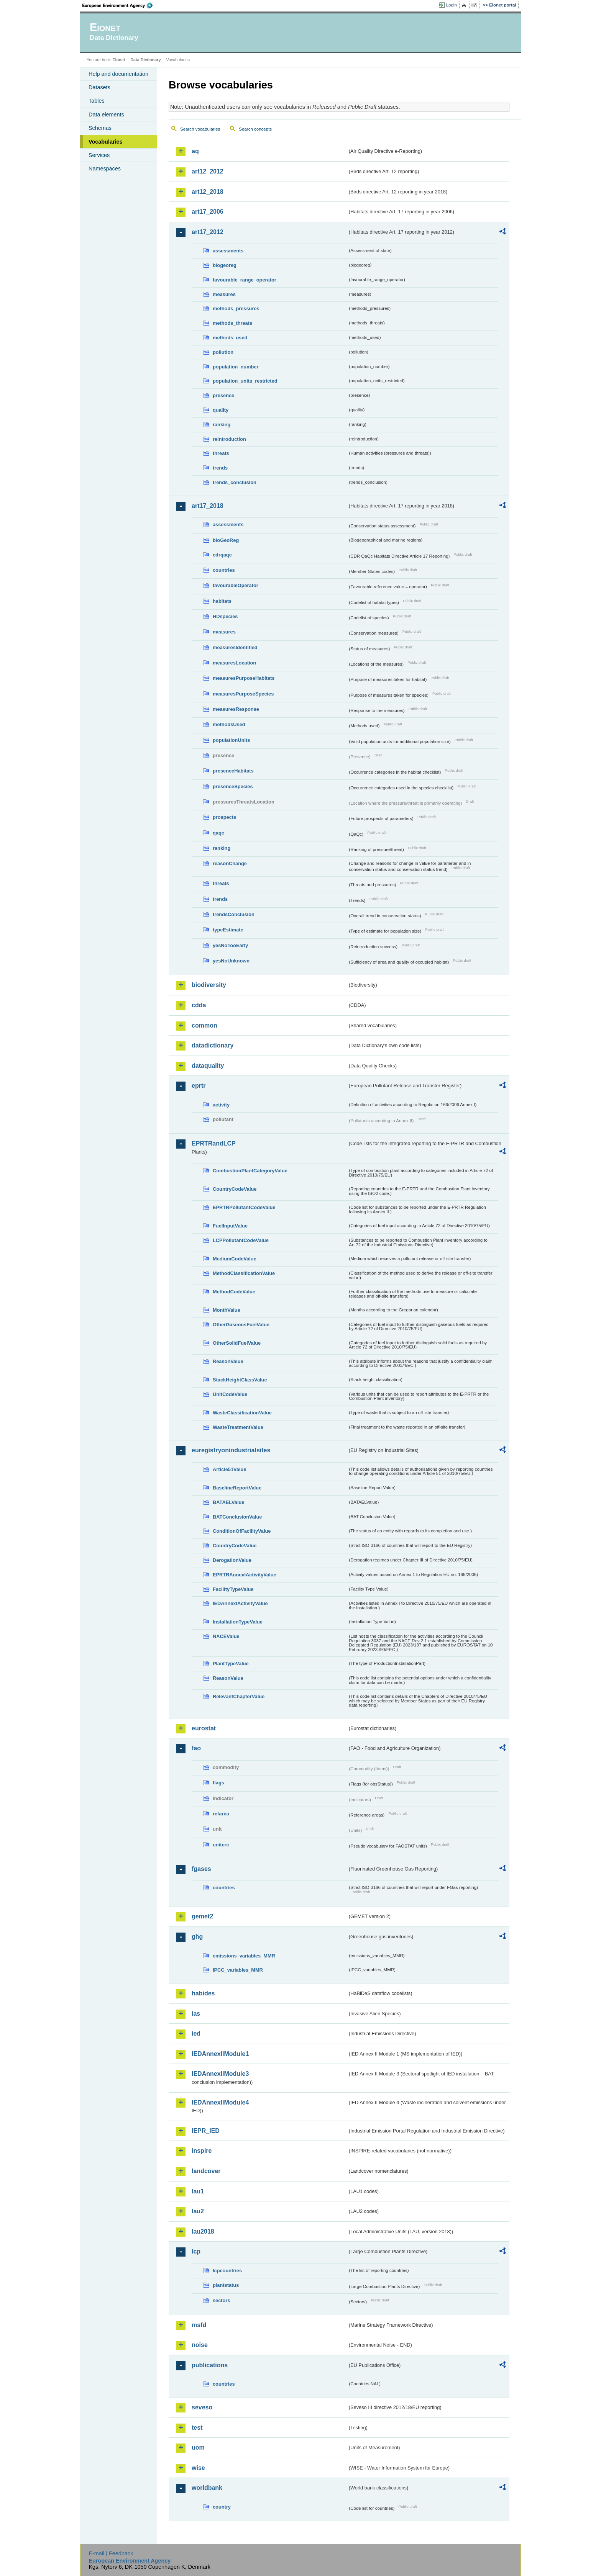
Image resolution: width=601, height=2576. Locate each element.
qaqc (218, 833)
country (222, 2507)
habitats (222, 601)
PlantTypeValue (231, 1663)
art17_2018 (207, 505)
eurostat (204, 1728)
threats (221, 453)
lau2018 (203, 2231)
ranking (221, 424)
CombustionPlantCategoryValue (250, 1170)
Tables (97, 101)
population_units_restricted (245, 381)
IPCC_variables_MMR (238, 1970)
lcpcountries (227, 2270)
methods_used (230, 337)
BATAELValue (228, 1502)
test (197, 2427)
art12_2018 (207, 191)
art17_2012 (207, 232)
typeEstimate (228, 930)
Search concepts (255, 129)
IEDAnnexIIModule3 (220, 2073)
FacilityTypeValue (233, 1589)
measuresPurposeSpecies (243, 694)
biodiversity (209, 985)
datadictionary (212, 1045)
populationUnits (231, 740)
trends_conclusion (234, 482)
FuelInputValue (230, 1226)
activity (221, 1105)
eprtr (198, 1085)
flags (218, 1783)
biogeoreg (224, 265)
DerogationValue (232, 1560)
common (204, 1025)
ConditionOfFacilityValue (242, 1531)
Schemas (100, 128)
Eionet (118, 59)
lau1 (198, 2191)
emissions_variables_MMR (244, 1956)
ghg (197, 1936)
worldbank (207, 2487)
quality (220, 410)
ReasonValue (228, 1361)
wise (198, 2468)
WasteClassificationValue (242, 1413)
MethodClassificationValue (244, 1273)
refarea (221, 1814)
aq (195, 151)
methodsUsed (229, 724)
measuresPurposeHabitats (243, 678)
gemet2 (202, 1916)
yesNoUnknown (231, 961)
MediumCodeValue (234, 1259)
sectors (221, 2300)
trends (220, 468)
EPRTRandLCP (214, 1143)
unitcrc (221, 1845)
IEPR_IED (206, 2131)
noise (200, 2345)
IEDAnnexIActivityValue (240, 1603)
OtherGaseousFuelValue (241, 1324)
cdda (199, 1005)
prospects (224, 817)
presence (223, 395)
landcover (206, 2171)
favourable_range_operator (244, 280)
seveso (202, 2407)
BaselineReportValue (237, 1488)
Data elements (106, 114)
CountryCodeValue (234, 1189)
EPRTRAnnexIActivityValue (244, 1575)
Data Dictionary (145, 59)
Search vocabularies (200, 129)
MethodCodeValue (234, 1292)
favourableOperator (235, 585)
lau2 (198, 2211)
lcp (196, 2251)
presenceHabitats (233, 771)
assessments (228, 251)
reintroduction (229, 439)
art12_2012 (207, 171)
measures (224, 294)
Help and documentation (118, 74)
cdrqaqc (222, 555)
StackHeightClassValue (240, 1380)
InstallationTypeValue (238, 1622)
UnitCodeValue (230, 1394)
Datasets (99, 87)
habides (203, 1993)
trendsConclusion (234, 914)
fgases (201, 1869)
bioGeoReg (226, 540)
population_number (235, 367)
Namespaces (105, 168)
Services (99, 155)
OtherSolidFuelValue (237, 1343)
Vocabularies (106, 142)
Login (451, 5)
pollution (223, 352)
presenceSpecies (233, 786)
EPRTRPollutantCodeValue (244, 1207)
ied (196, 2033)
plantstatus (226, 2285)
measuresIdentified (235, 647)
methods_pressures (236, 308)
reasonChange (230, 863)
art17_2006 (207, 211)
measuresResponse (236, 709)
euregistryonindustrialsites (231, 1450)
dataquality (208, 1065)
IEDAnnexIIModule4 (220, 2102)
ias (196, 2013)
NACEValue (226, 1636)
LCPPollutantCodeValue (241, 1240)
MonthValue (226, 1310)
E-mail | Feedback (111, 2553)
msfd (199, 2325)
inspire (202, 2150)
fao (196, 1748)
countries (224, 570)
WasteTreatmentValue (238, 1427)
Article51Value (229, 1469)
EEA (120, 5)
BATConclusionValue (237, 1517)
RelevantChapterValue (238, 1696)
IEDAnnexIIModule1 (220, 2054)
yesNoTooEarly (230, 945)
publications (210, 2365)
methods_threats (232, 323)
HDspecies (225, 616)
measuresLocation (234, 663)
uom (198, 2447)
